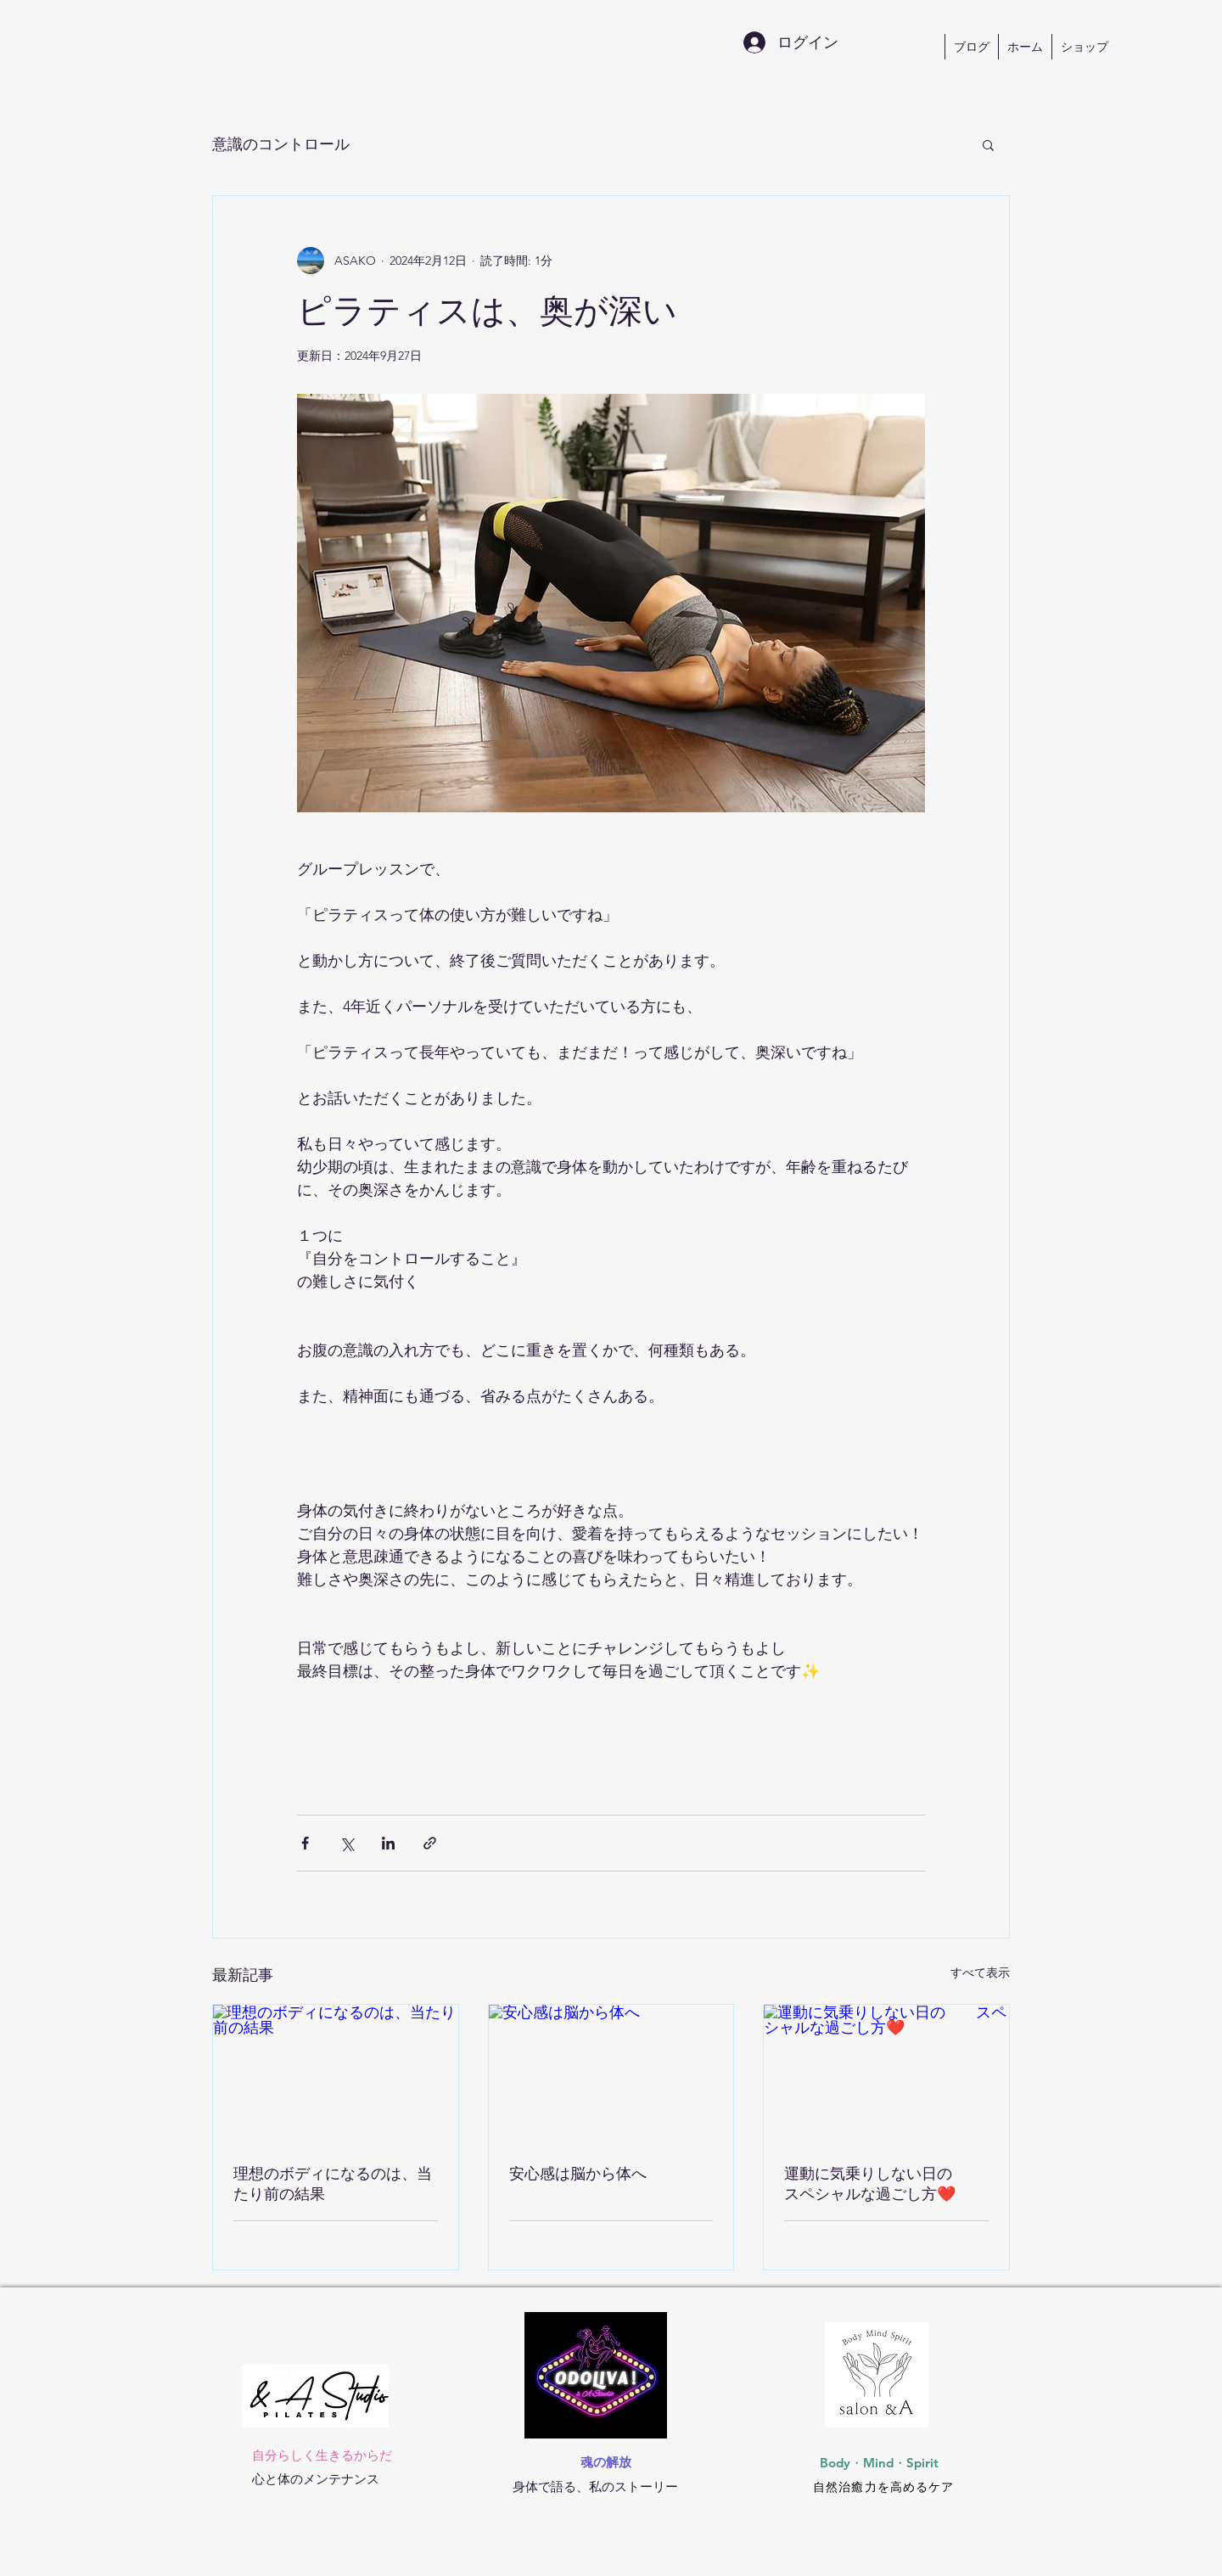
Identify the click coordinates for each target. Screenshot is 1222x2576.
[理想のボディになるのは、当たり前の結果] (335, 2073)
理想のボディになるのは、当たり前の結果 (332, 2183)
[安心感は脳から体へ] (611, 2073)
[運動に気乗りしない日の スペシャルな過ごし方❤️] (886, 2073)
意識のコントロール (281, 144)
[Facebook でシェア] (305, 1843)
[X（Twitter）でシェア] (347, 1843)
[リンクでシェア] (430, 1843)
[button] (988, 144)
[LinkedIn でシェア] (388, 1843)
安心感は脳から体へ (578, 2173)
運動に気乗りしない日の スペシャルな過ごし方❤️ (883, 2183)
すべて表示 (980, 1972)
